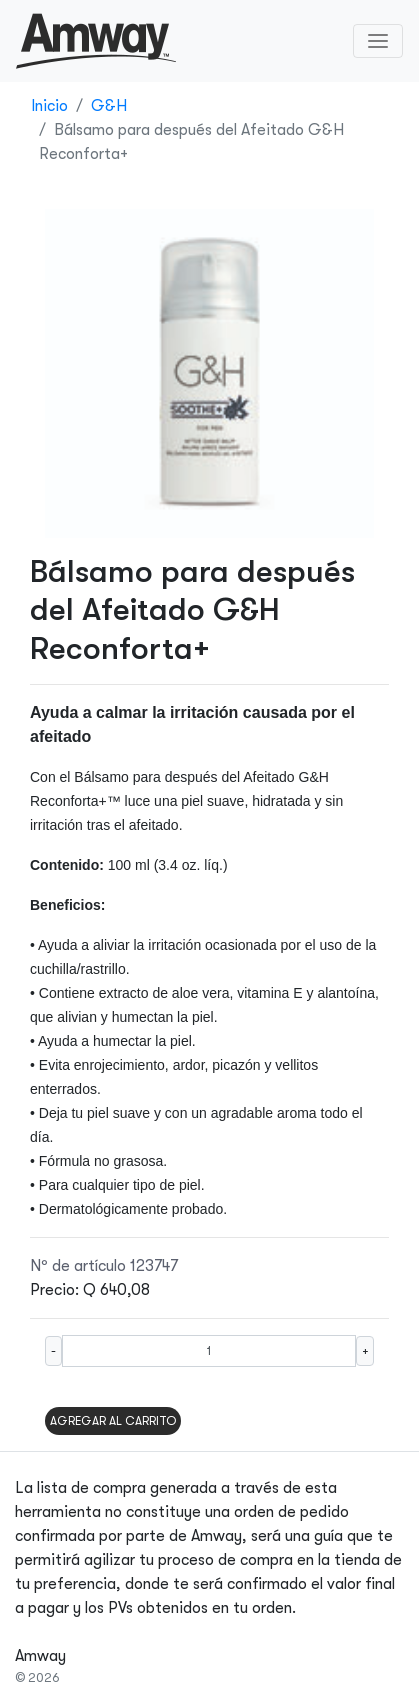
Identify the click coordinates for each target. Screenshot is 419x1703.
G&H (109, 106)
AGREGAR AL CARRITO (113, 1421)
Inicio (49, 106)
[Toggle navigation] (378, 41)
